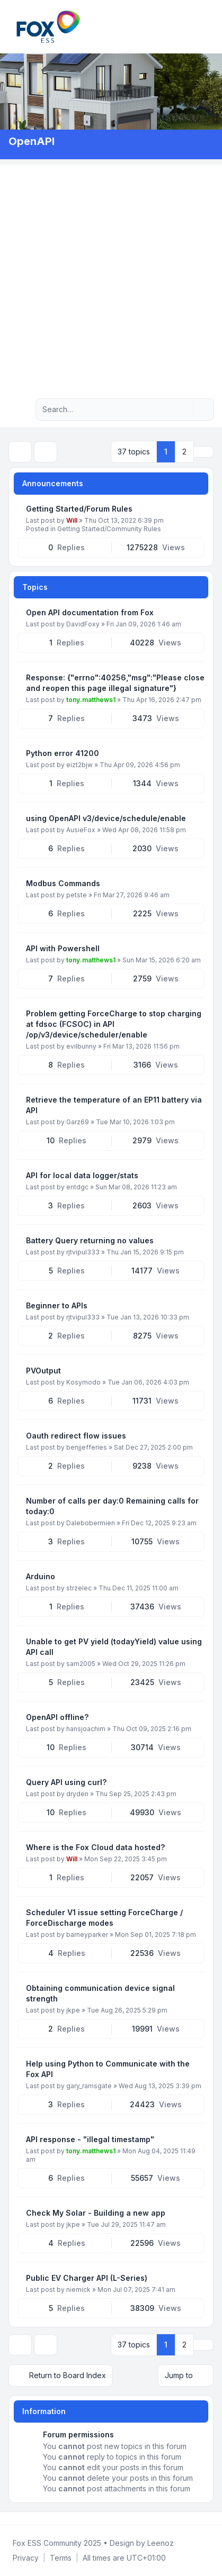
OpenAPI (31, 141)
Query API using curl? (66, 1782)
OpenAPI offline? (57, 1717)
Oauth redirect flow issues (76, 1435)
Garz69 (77, 1122)
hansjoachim (85, 1729)
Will (71, 520)
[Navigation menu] (20, 409)
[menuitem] (196, 26)
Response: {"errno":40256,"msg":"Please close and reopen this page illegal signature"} (115, 683)
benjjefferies (86, 1447)
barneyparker (87, 1934)
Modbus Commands (63, 883)
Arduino (40, 1576)
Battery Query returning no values (90, 1240)
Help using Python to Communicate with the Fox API (108, 2069)
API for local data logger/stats (82, 1175)
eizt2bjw (79, 765)
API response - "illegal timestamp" (90, 2139)
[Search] (184, 409)
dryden (77, 1794)
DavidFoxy (83, 624)
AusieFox (80, 830)
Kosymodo (83, 1382)
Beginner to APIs (56, 1305)
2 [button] (184, 451)
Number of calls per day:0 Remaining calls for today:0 (112, 1506)
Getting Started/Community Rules (109, 529)
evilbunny (81, 1046)
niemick (78, 2289)
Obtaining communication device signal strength (100, 1993)
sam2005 (80, 1664)
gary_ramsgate (89, 2086)
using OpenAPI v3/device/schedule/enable (106, 818)
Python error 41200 (62, 753)
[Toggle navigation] (209, 26)
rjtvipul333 (83, 1252)
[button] (203, 452)
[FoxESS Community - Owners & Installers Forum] (48, 26)
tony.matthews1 (91, 700)
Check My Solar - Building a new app (95, 2212)
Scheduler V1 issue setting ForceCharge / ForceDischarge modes (104, 1917)
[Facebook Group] (10, 2518)
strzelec (79, 1588)
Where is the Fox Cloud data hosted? (95, 1847)
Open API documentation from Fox (90, 612)
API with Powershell (63, 948)
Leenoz (160, 2542)
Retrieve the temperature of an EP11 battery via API (114, 1105)
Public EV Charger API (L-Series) (86, 2277)
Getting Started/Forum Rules (79, 508)
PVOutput (43, 1370)
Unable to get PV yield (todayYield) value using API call (114, 1646)
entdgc (77, 1187)
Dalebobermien (90, 1523)
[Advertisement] (111, 275)
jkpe (73, 2010)
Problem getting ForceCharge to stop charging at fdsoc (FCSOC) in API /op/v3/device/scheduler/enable (113, 1024)
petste (76, 895)
